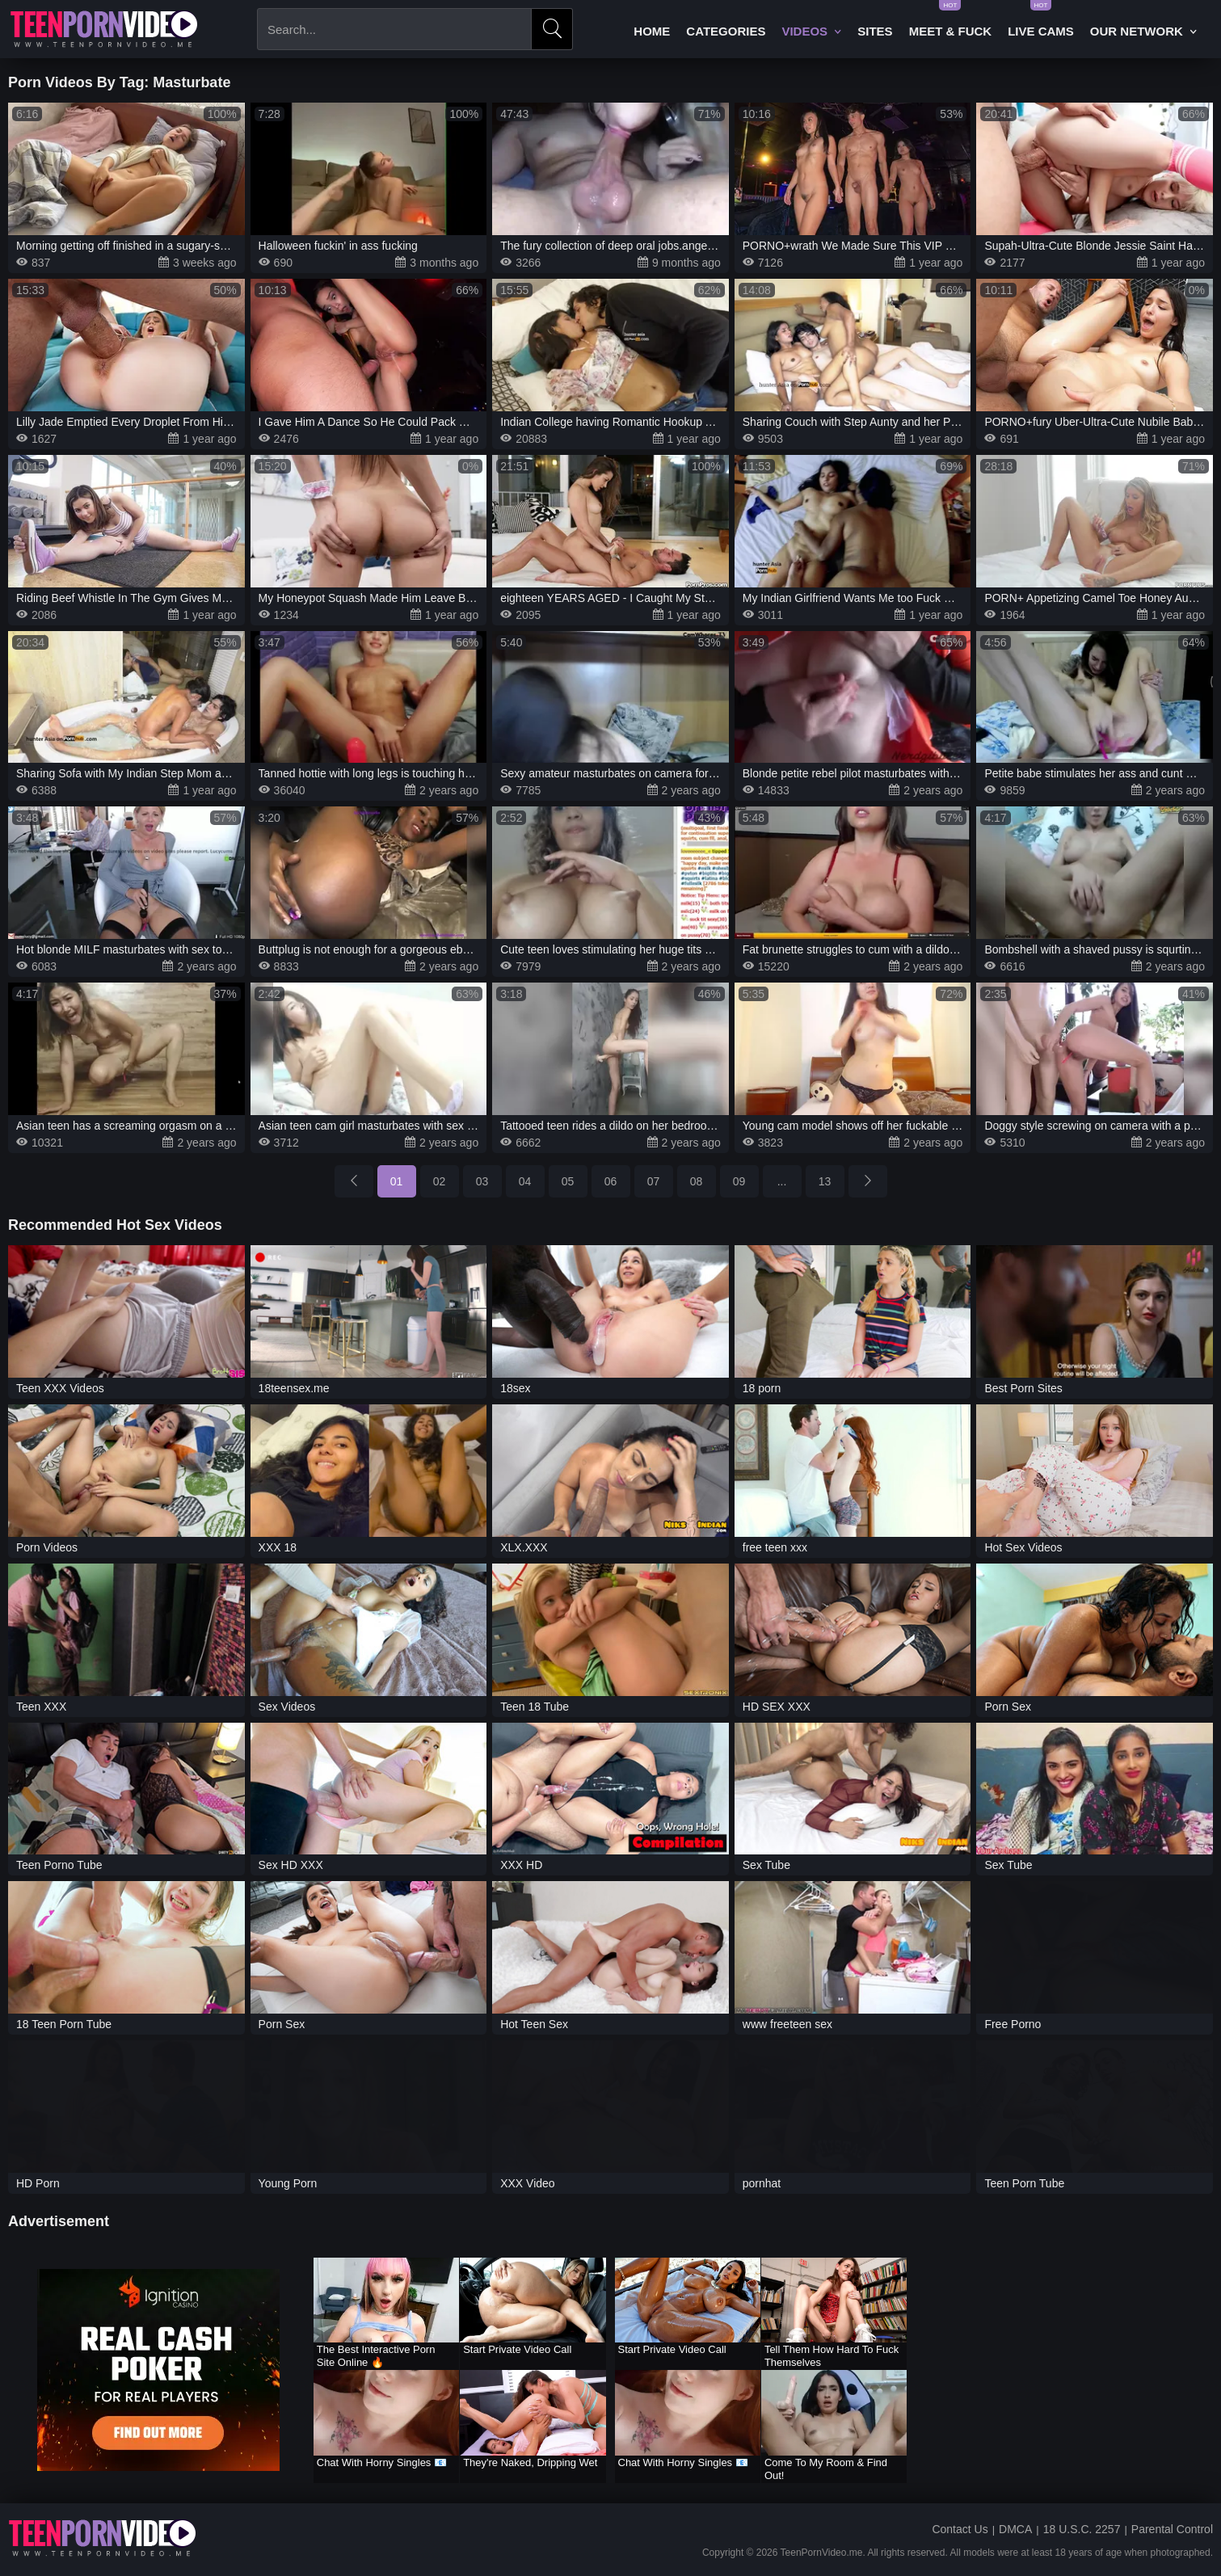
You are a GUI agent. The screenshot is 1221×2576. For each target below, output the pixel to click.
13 (825, 1181)
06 (610, 1181)
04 (525, 1181)
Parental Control (1172, 2529)
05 (568, 1181)
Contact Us (959, 2529)
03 (482, 1181)
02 (439, 1181)
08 (696, 1181)
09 (739, 1181)
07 (653, 1181)
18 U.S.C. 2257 (1082, 2529)
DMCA (1015, 2529)
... (782, 1181)
